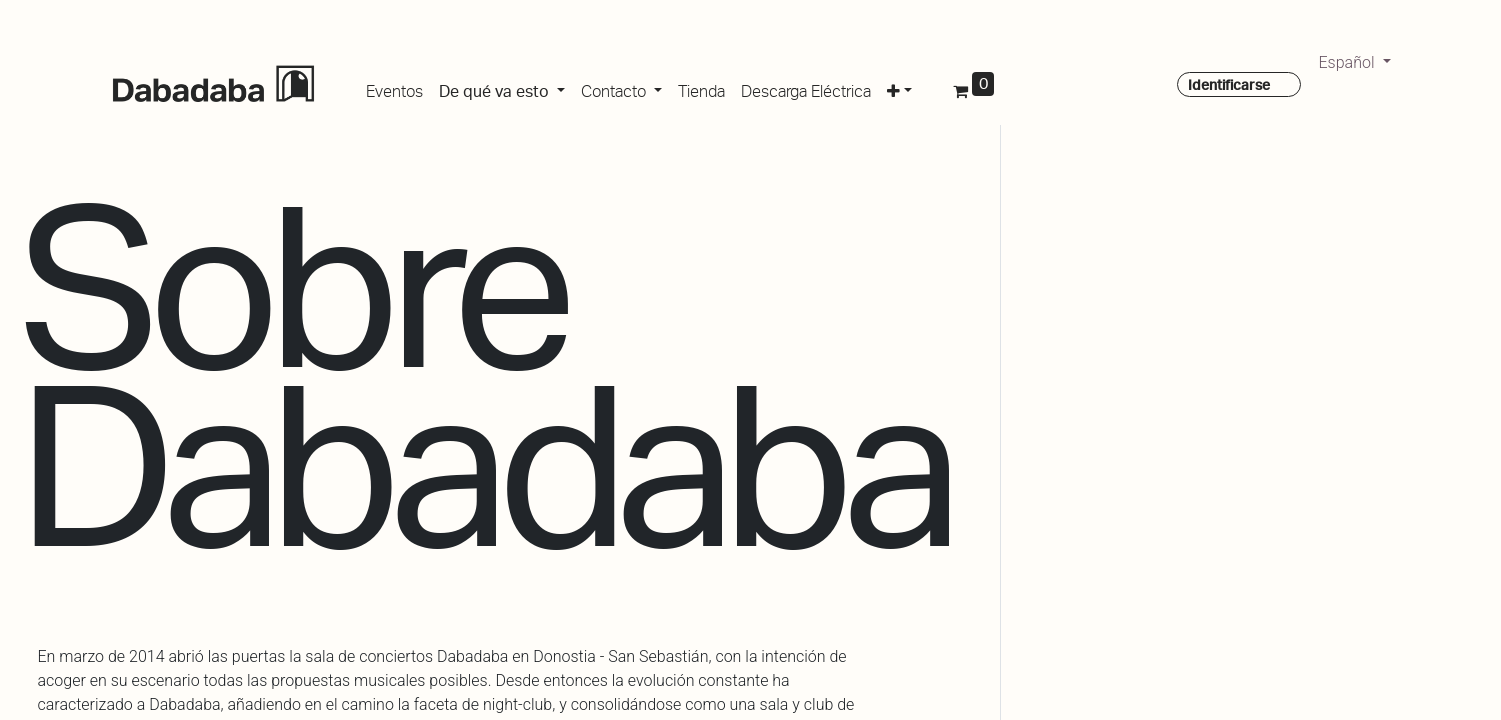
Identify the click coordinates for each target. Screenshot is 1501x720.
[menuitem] (394, 88)
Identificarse (1229, 85)
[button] (899, 88)
